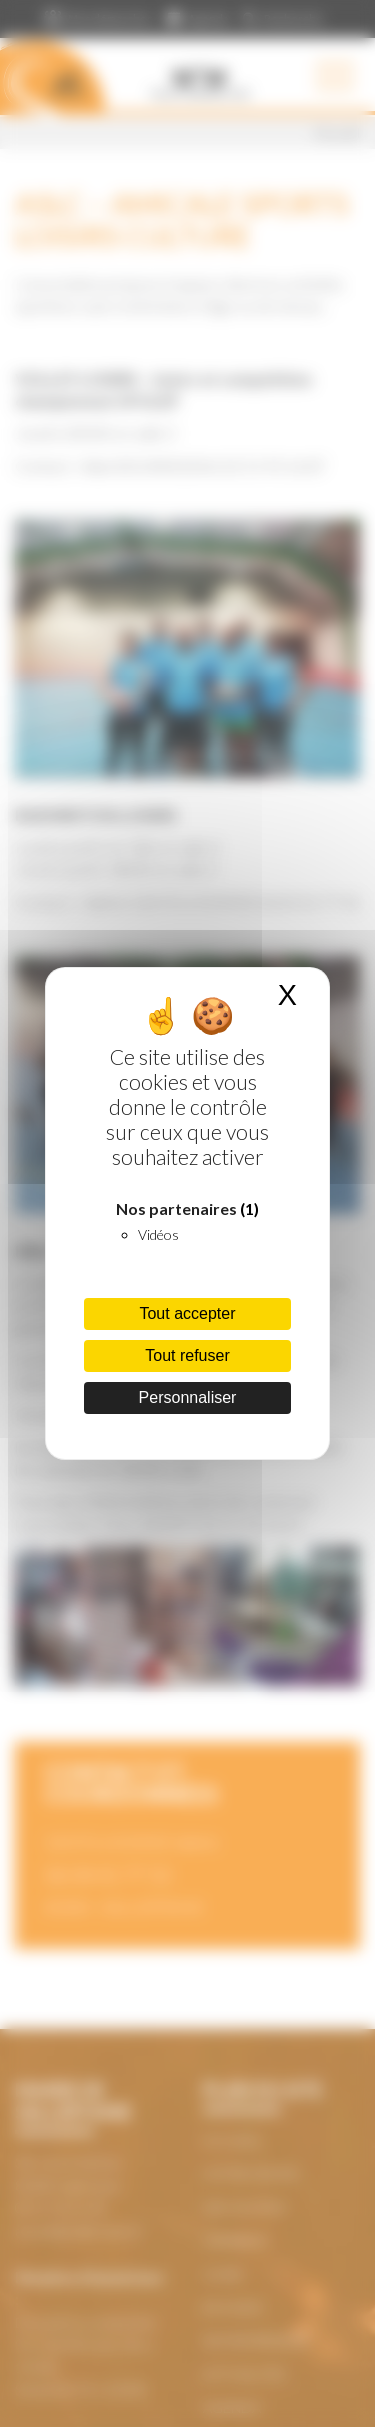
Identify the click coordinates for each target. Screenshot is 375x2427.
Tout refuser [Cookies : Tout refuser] (187, 1355)
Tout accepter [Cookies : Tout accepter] (187, 1313)
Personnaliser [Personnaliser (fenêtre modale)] (188, 1397)
